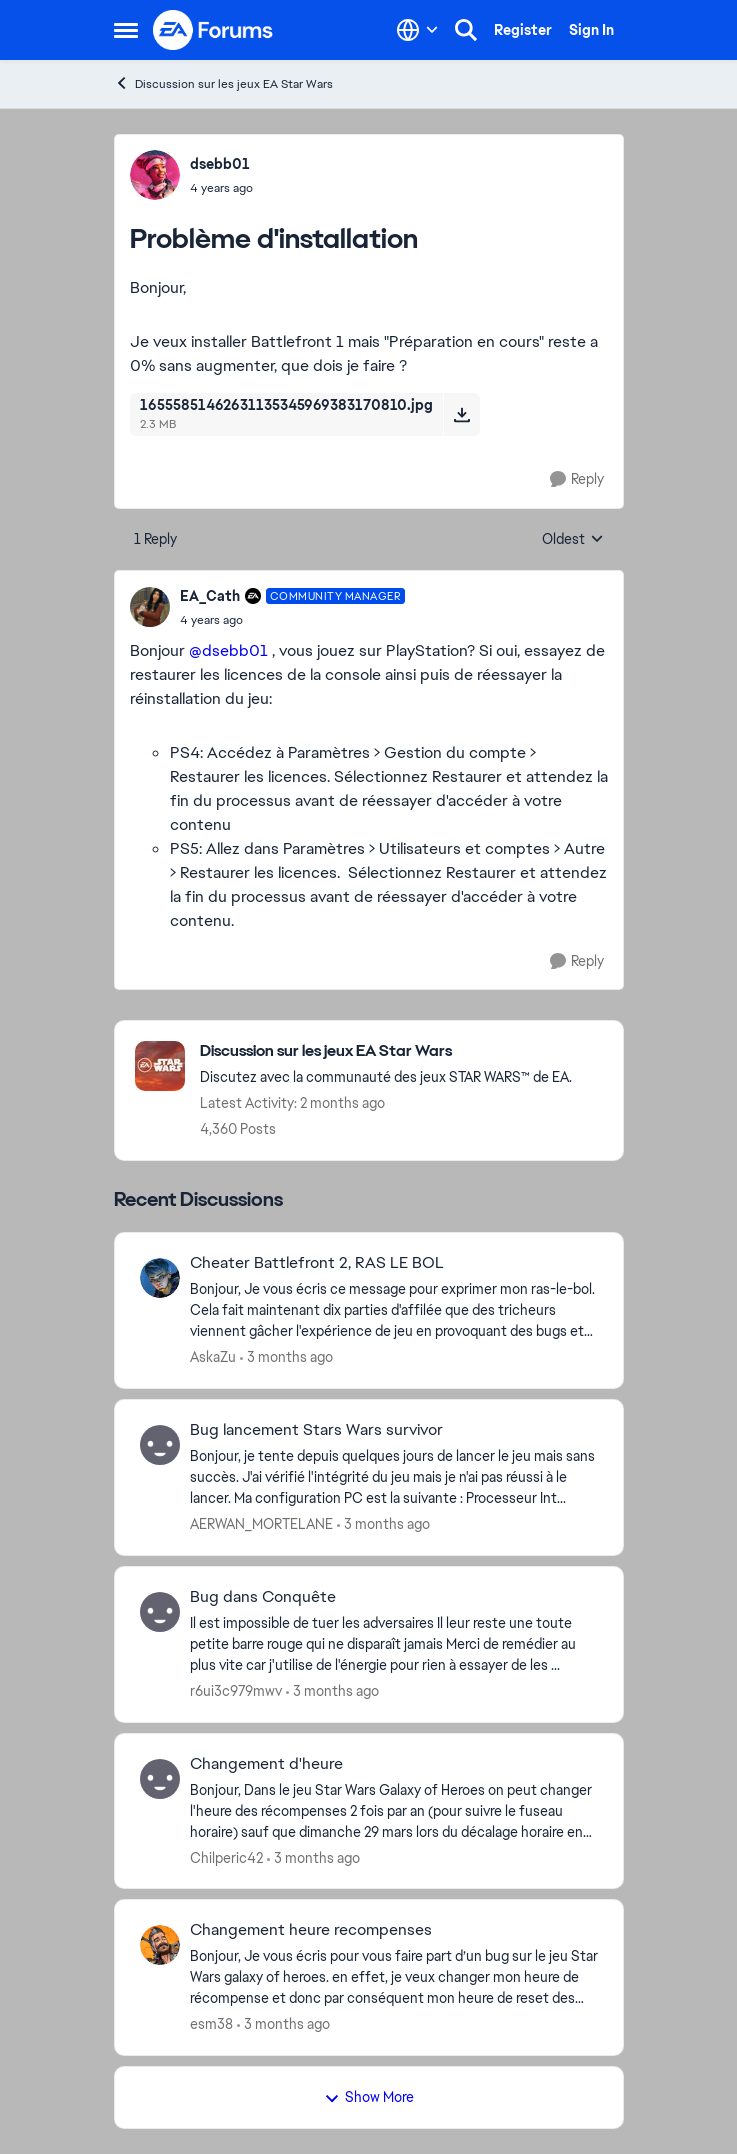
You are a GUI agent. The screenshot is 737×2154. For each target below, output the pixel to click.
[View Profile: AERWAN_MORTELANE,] (160, 1445)
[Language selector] (417, 30)
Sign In (591, 30)
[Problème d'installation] (293, 620)
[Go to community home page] (214, 30)
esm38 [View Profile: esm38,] (211, 2024)
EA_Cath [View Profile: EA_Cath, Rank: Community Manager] (210, 596)
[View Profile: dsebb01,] (155, 175)
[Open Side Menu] (126, 30)
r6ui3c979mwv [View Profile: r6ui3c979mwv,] (236, 1691)
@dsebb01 (228, 650)
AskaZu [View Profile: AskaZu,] (213, 1357)
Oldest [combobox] (573, 540)
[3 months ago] (286, 1357)
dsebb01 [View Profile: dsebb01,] (220, 164)
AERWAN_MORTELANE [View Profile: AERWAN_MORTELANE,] (261, 1524)
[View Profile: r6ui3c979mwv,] (160, 1612)
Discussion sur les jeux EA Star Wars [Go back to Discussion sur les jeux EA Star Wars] (223, 83)
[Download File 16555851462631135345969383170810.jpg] (461, 414)
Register (523, 30)
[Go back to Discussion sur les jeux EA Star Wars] (386, 1051)
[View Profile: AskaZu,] (160, 1278)
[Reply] (577, 479)
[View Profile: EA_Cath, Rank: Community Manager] (150, 607)
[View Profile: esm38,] (160, 1945)
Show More (369, 2097)
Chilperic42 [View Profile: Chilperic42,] (226, 1857)
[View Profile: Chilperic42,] (160, 1779)
